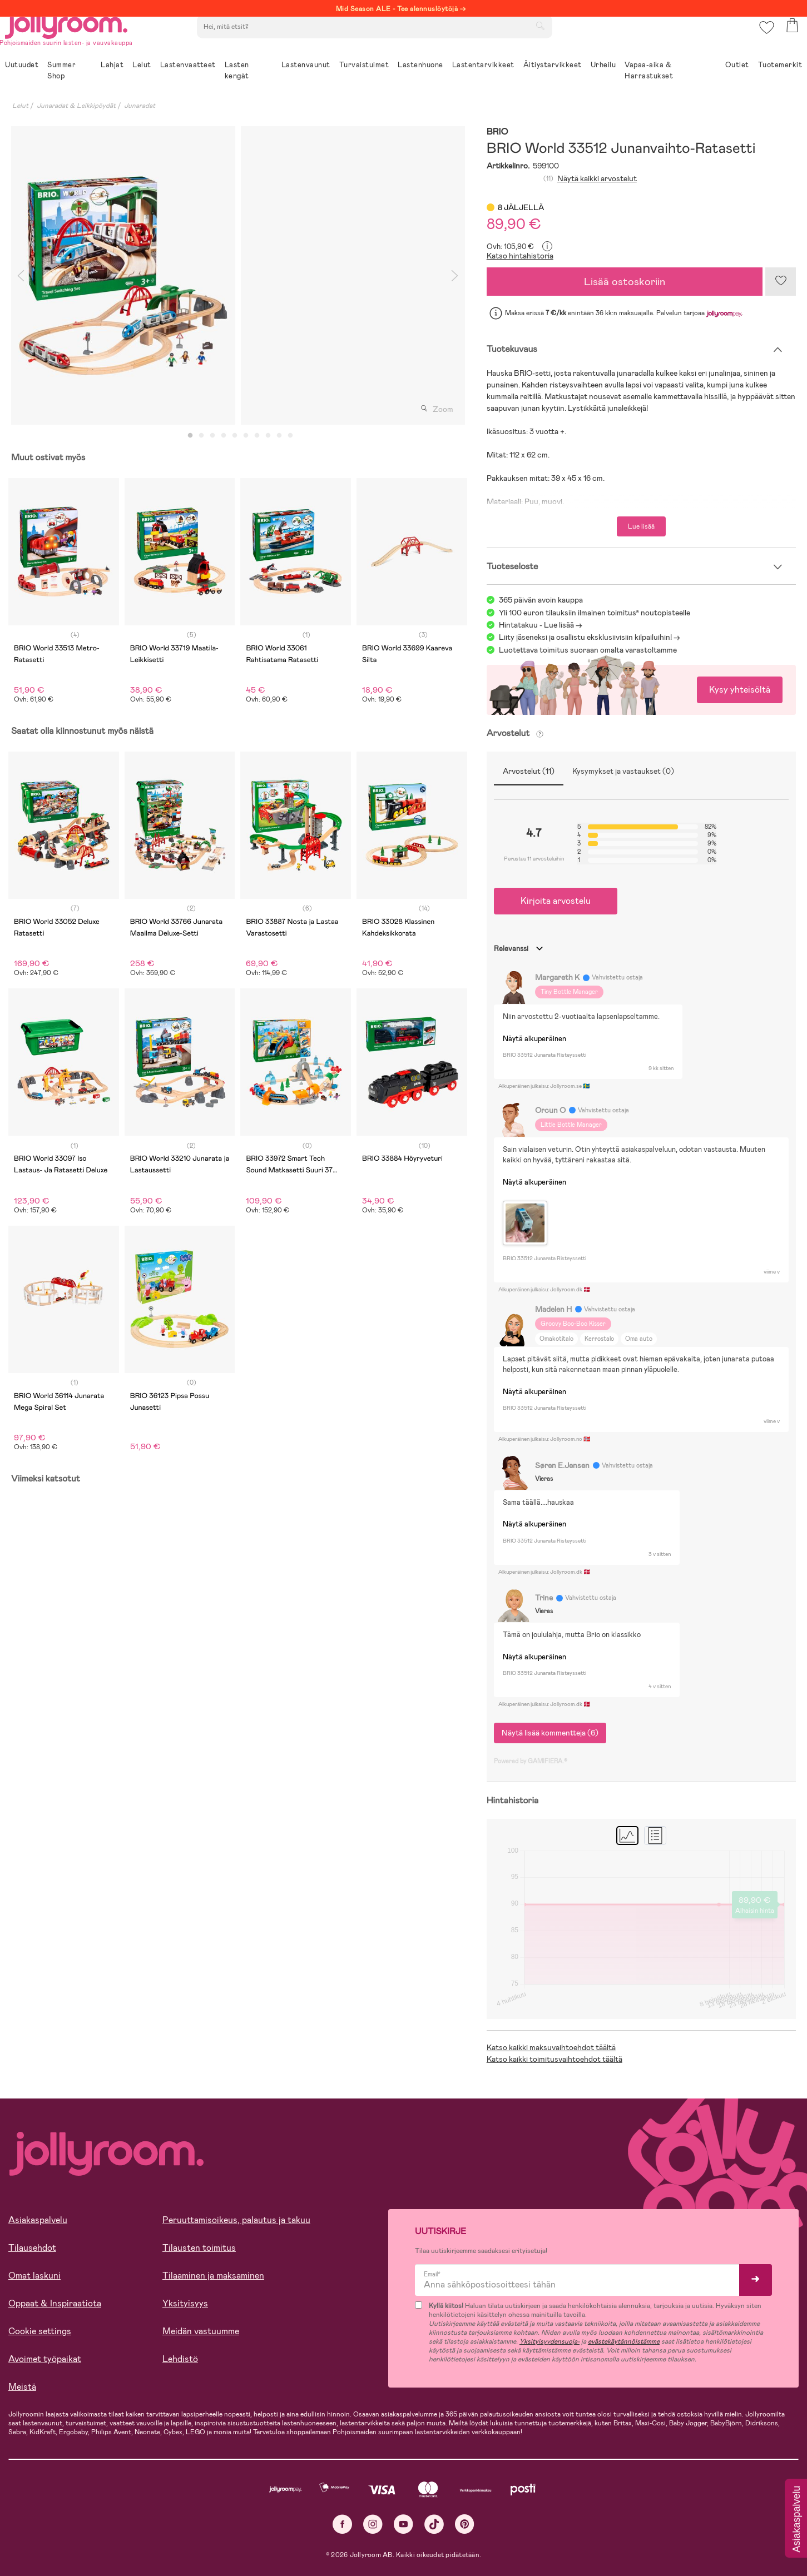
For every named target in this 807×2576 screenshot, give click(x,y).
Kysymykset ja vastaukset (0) (623, 771)
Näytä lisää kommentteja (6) (550, 1733)
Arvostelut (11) (528, 771)
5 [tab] (234, 435)
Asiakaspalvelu (37, 2220)
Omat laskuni (34, 2275)
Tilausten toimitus (199, 2248)
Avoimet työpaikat (44, 2359)
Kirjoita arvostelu (556, 901)
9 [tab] (279, 435)
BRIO (497, 132)
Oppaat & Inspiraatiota (54, 2303)
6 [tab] (245, 435)
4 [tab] (223, 435)
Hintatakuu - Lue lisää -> (540, 625)
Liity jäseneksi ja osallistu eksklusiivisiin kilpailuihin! (585, 637)
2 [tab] (201, 435)
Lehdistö (180, 2359)
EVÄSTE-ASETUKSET (214, 2538)
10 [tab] (290, 435)
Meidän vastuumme (200, 2331)
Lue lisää (641, 526)
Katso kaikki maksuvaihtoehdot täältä (551, 2047)
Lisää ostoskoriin (624, 282)
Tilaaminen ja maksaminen (213, 2275)
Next (455, 275)
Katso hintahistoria (520, 256)
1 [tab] (190, 435)
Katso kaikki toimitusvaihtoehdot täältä (554, 2059)
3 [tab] (212, 435)
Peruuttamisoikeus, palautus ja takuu (236, 2220)
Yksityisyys (185, 2303)
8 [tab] (268, 435)
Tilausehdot (32, 2248)
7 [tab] (257, 435)
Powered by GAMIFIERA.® (530, 1761)
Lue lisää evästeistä (58, 2504)
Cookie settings (39, 2331)
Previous (20, 275)
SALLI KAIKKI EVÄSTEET (86, 2538)
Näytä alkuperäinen (534, 1038)
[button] (763, 41)
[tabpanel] (123, 275)
